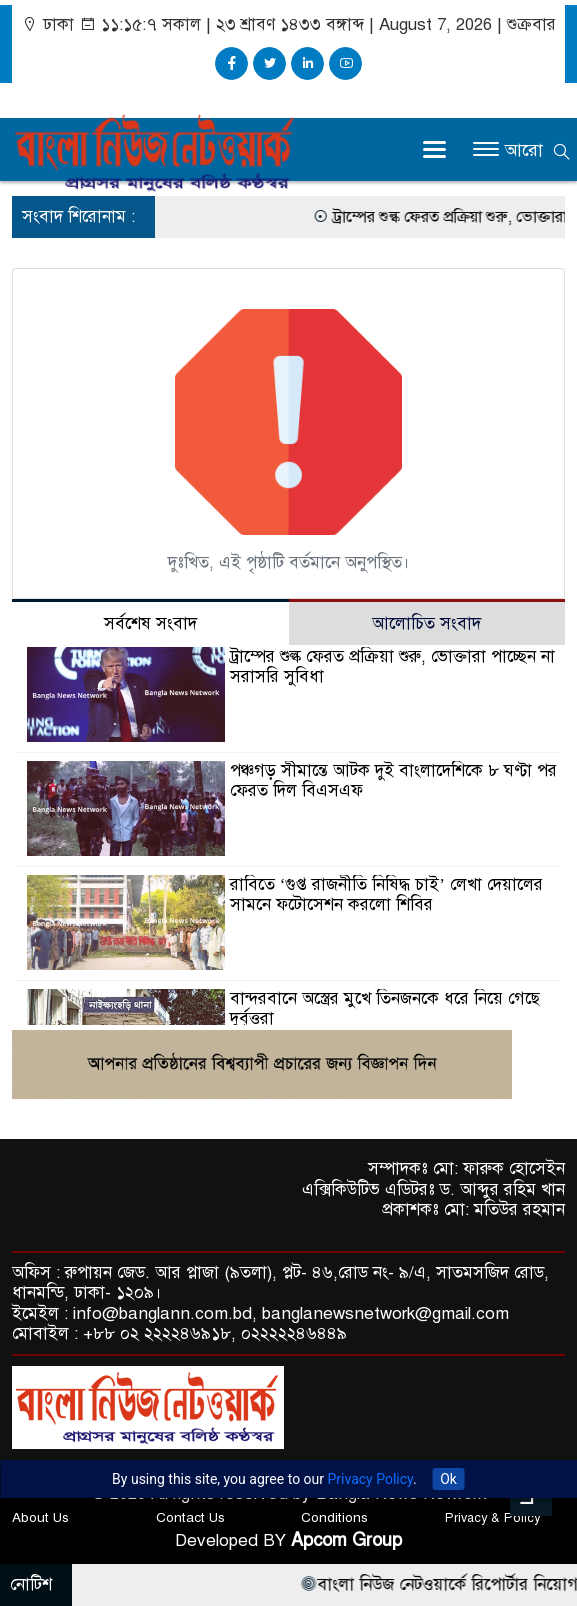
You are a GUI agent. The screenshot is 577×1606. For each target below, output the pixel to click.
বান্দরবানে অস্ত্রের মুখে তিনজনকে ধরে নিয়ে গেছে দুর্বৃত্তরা (385, 1008)
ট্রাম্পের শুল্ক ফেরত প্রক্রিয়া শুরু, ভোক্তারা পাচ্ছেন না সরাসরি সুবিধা (392, 666)
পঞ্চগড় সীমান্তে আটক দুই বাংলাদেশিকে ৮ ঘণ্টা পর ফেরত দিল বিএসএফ (393, 780)
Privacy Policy (370, 1479)
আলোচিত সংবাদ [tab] (426, 623)
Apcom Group (346, 1540)
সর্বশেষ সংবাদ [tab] (150, 623)
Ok (448, 1479)
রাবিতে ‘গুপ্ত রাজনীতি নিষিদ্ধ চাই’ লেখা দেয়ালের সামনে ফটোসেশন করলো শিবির (386, 894)
